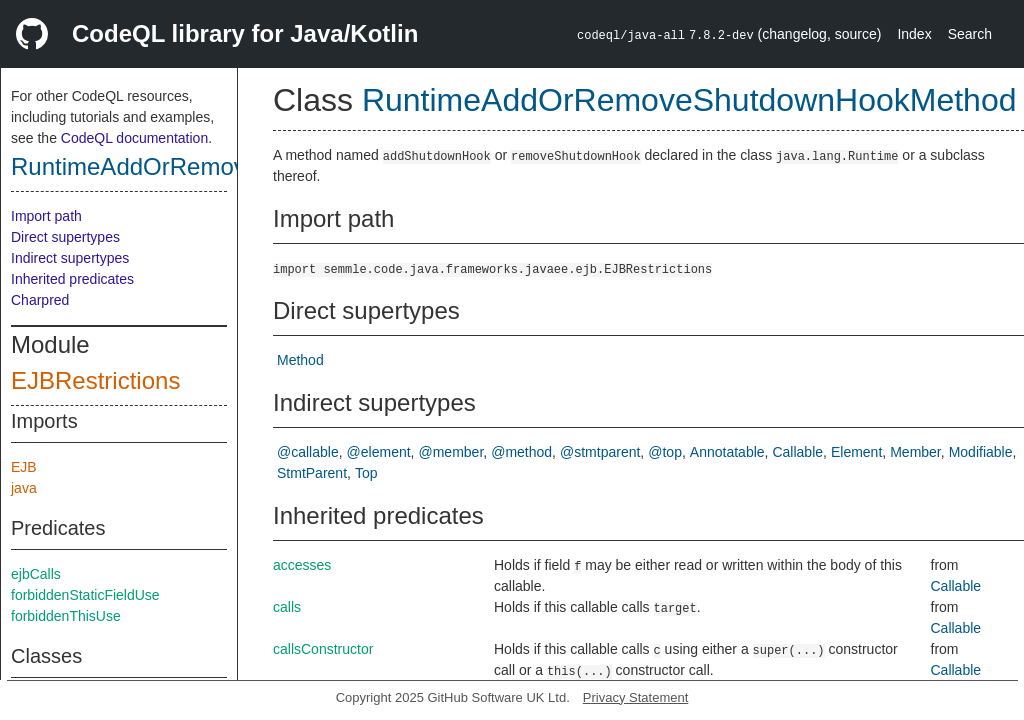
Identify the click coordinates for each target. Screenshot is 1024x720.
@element (379, 452)
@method (521, 452)
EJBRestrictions (95, 380)
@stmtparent (600, 452)
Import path (46, 216)
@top (665, 452)
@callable (308, 452)
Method (300, 360)
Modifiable (981, 452)
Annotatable (727, 452)
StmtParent (312, 473)
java (24, 488)
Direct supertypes (65, 237)
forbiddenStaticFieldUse (85, 595)
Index (914, 34)
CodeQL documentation (134, 138)
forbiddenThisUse (66, 616)
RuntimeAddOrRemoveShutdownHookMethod (689, 100)
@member (451, 452)
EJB (24, 467)
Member (915, 452)
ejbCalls (36, 574)
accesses (302, 565)
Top (366, 473)
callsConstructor (323, 649)
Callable (797, 452)
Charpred (40, 300)
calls (287, 607)
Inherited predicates (72, 279)
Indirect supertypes (70, 258)
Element (856, 452)
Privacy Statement (636, 697)
